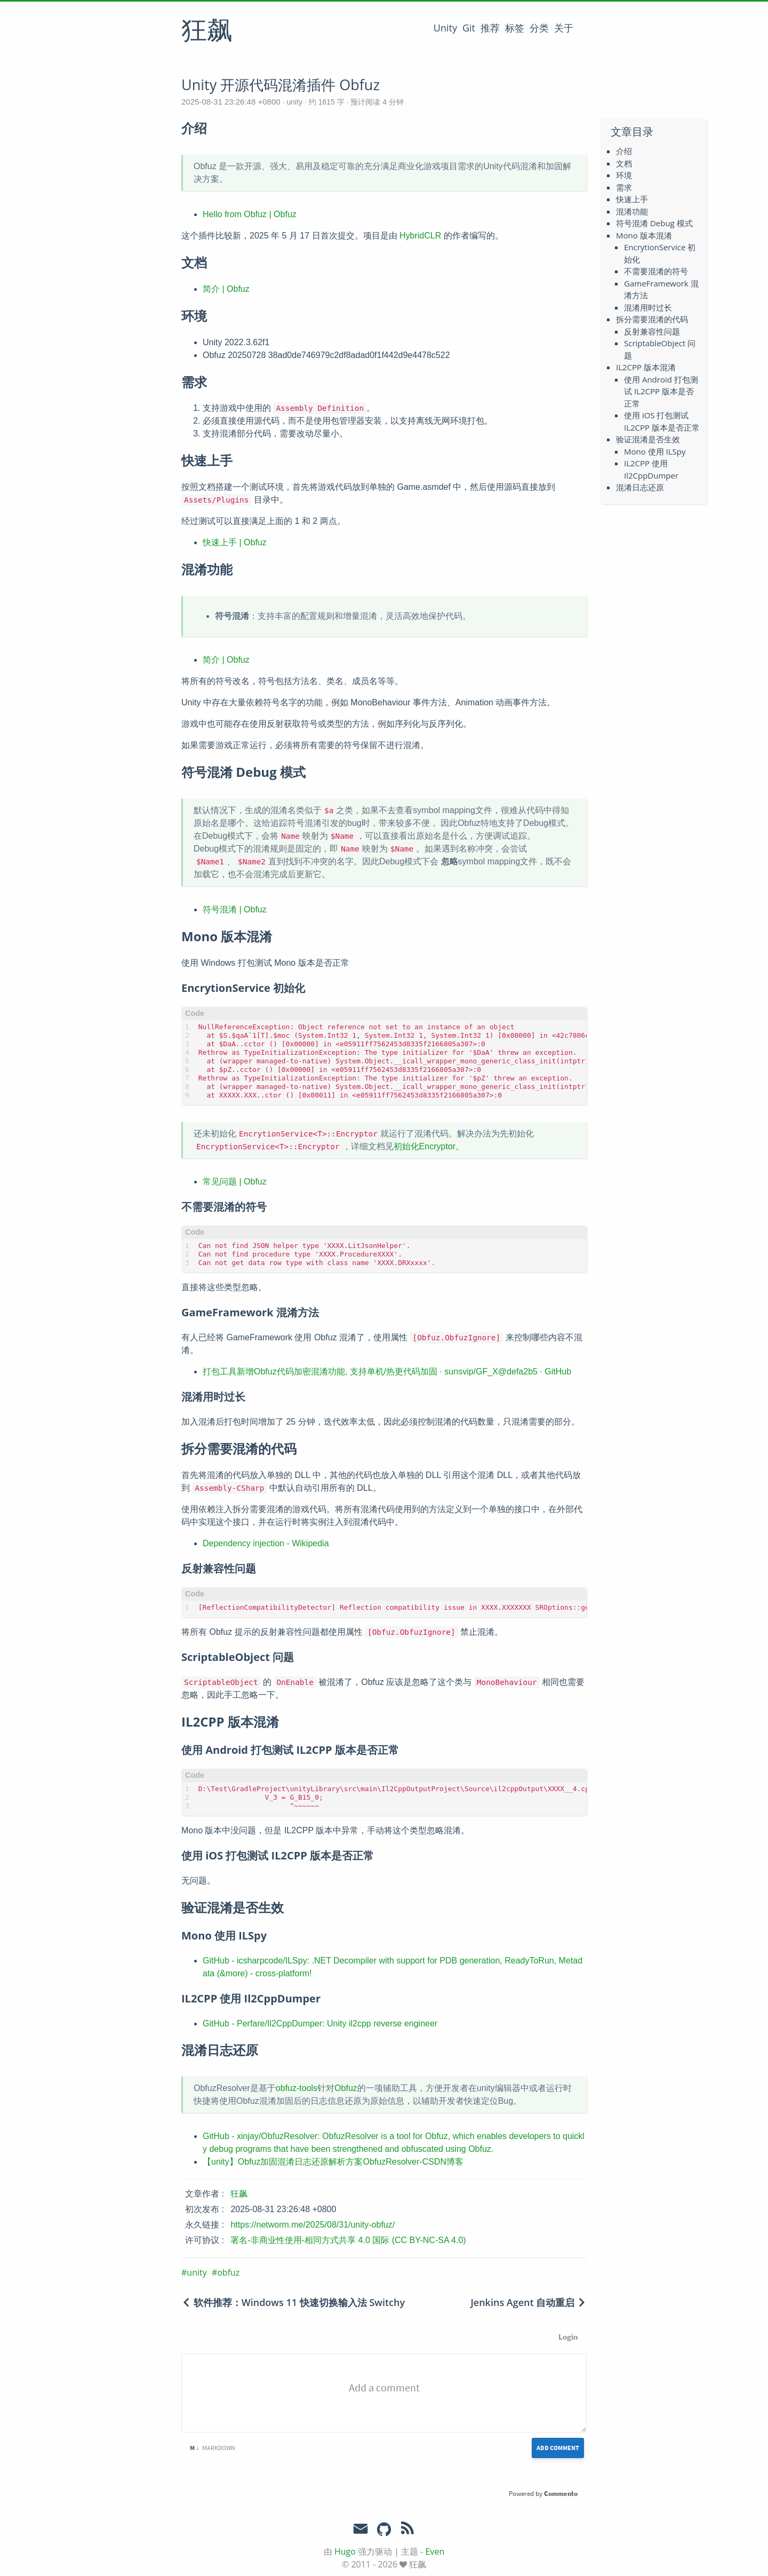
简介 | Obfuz (226, 288)
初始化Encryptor (424, 1146)
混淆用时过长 (648, 307)
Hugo (345, 2551)
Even (435, 2551)
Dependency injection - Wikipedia (266, 1543)
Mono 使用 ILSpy (654, 451)
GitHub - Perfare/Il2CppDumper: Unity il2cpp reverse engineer (320, 2023)
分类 (539, 27)
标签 (514, 27)
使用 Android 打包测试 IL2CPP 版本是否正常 (661, 391)
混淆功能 (632, 211)
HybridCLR (420, 235)
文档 (624, 163)
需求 (624, 187)
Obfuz (345, 2088)
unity (295, 102)
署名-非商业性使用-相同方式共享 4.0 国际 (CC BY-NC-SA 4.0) (348, 2240)
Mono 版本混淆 (644, 235)
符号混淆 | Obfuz (235, 909)
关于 (563, 27)
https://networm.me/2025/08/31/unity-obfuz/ (312, 2224)
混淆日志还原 (640, 487)
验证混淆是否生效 (648, 439)
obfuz (228, 2272)
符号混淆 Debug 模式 (654, 223)
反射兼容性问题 (652, 331)
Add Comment (558, 2448)
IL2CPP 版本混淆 (646, 367)
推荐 (490, 27)
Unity (445, 27)
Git (468, 27)
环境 (624, 175)
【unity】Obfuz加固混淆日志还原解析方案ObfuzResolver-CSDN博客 (333, 2161)
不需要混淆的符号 (656, 271)
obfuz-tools (296, 2088)
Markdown (212, 2448)
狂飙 (207, 31)
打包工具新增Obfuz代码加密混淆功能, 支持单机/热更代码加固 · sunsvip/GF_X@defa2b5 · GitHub (387, 1371)
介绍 (624, 151)
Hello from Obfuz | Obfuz (250, 214)
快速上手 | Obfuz (235, 542)
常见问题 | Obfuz (235, 1181)
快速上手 (632, 199)
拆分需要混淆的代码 (652, 319)
